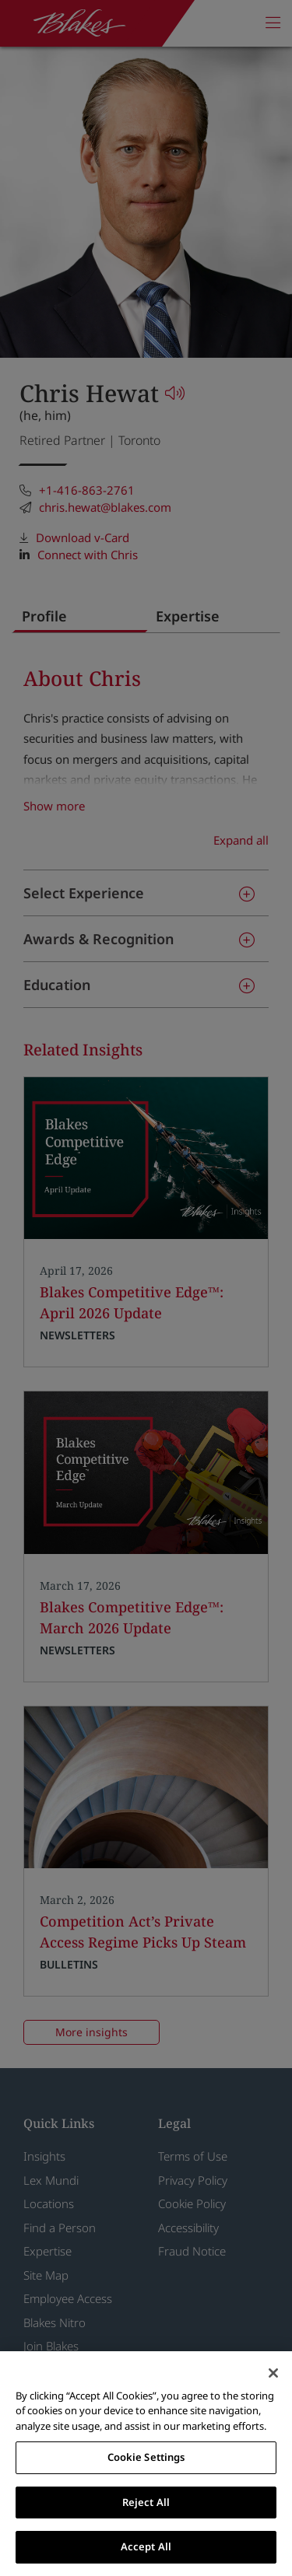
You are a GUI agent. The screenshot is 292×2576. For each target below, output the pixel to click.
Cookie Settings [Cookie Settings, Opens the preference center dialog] (146, 2457)
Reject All (146, 2502)
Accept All (146, 2546)
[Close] (273, 2373)
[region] (146, 2463)
